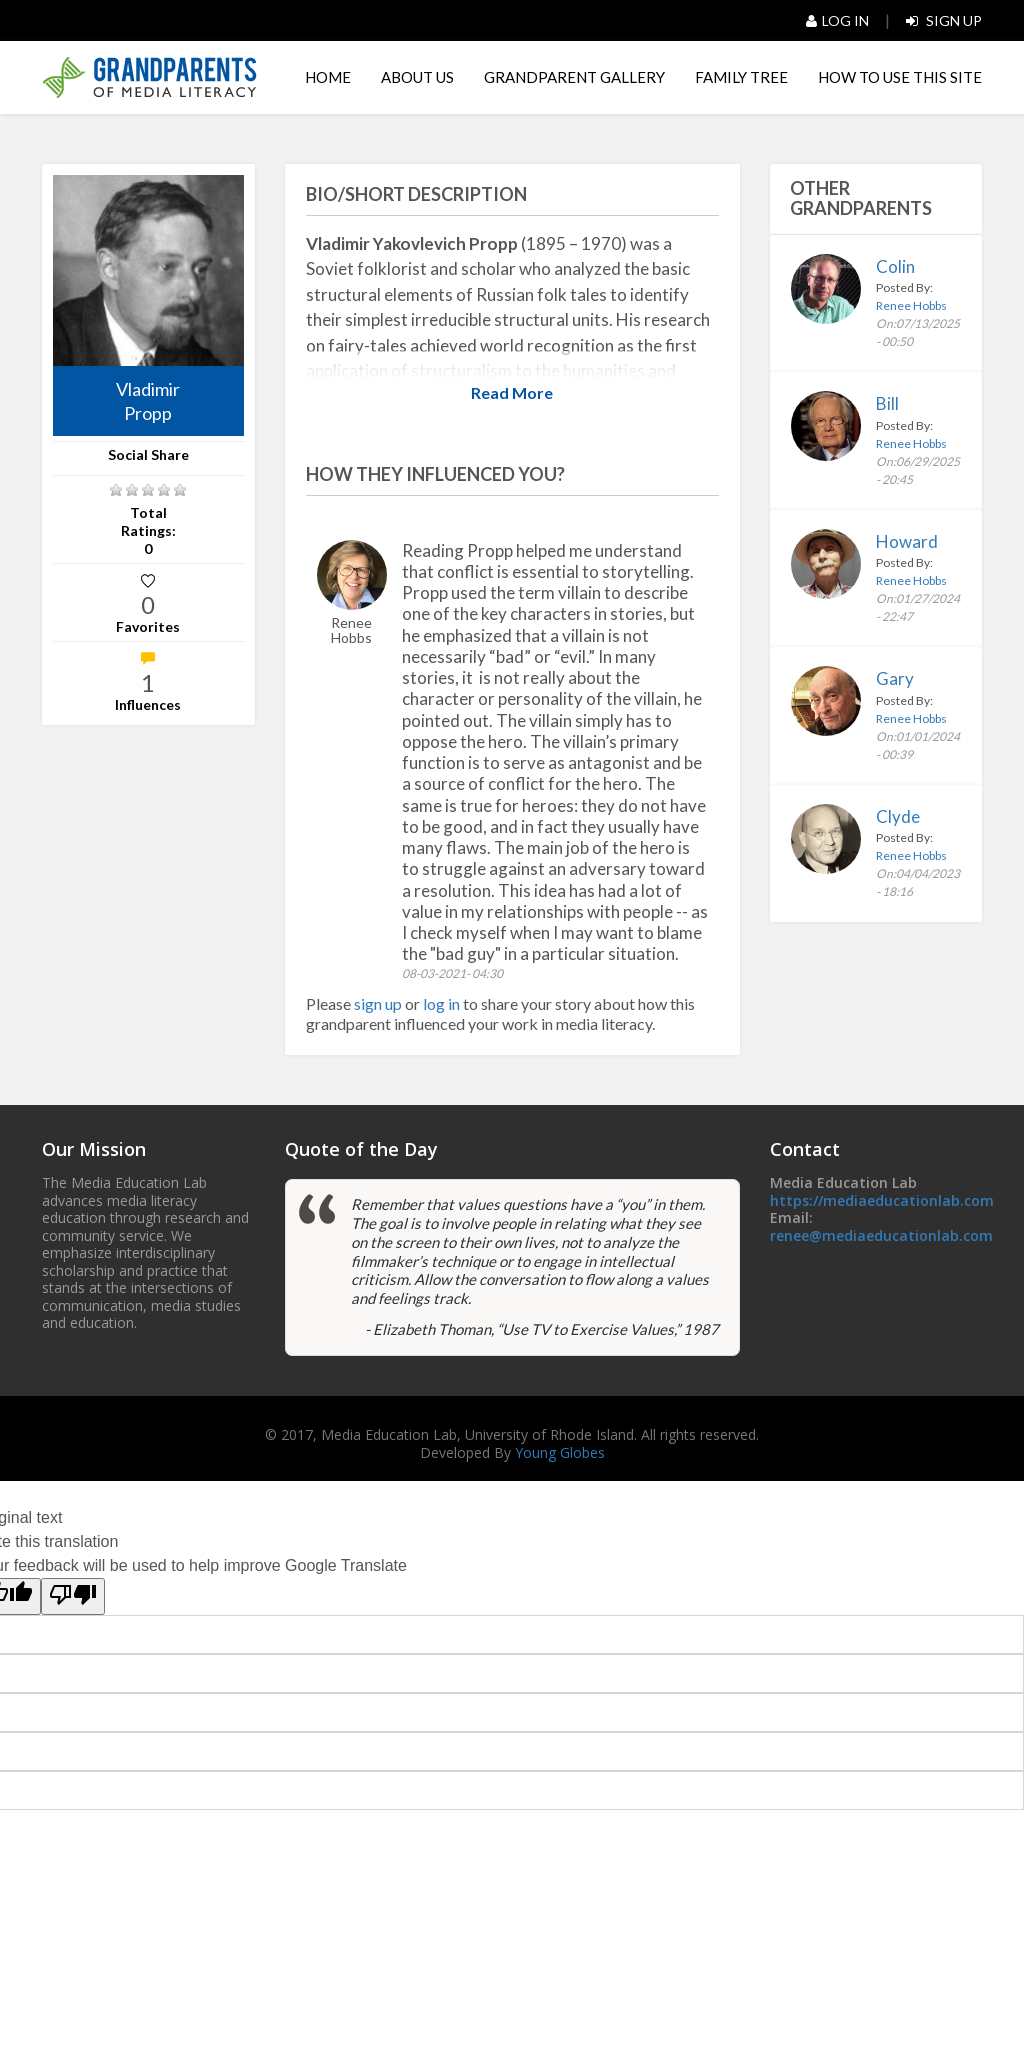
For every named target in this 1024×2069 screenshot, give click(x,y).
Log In (837, 20)
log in (443, 1003)
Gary (895, 678)
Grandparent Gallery (574, 77)
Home (328, 77)
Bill (887, 403)
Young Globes (560, 1452)
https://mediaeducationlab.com (882, 1200)
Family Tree (741, 77)
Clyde (898, 816)
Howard (907, 541)
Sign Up (944, 20)
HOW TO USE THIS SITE (900, 77)
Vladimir (148, 401)
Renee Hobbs (911, 305)
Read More (512, 392)
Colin (895, 266)
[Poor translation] (73, 1596)
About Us (417, 77)
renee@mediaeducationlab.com (881, 1235)
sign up (378, 1003)
